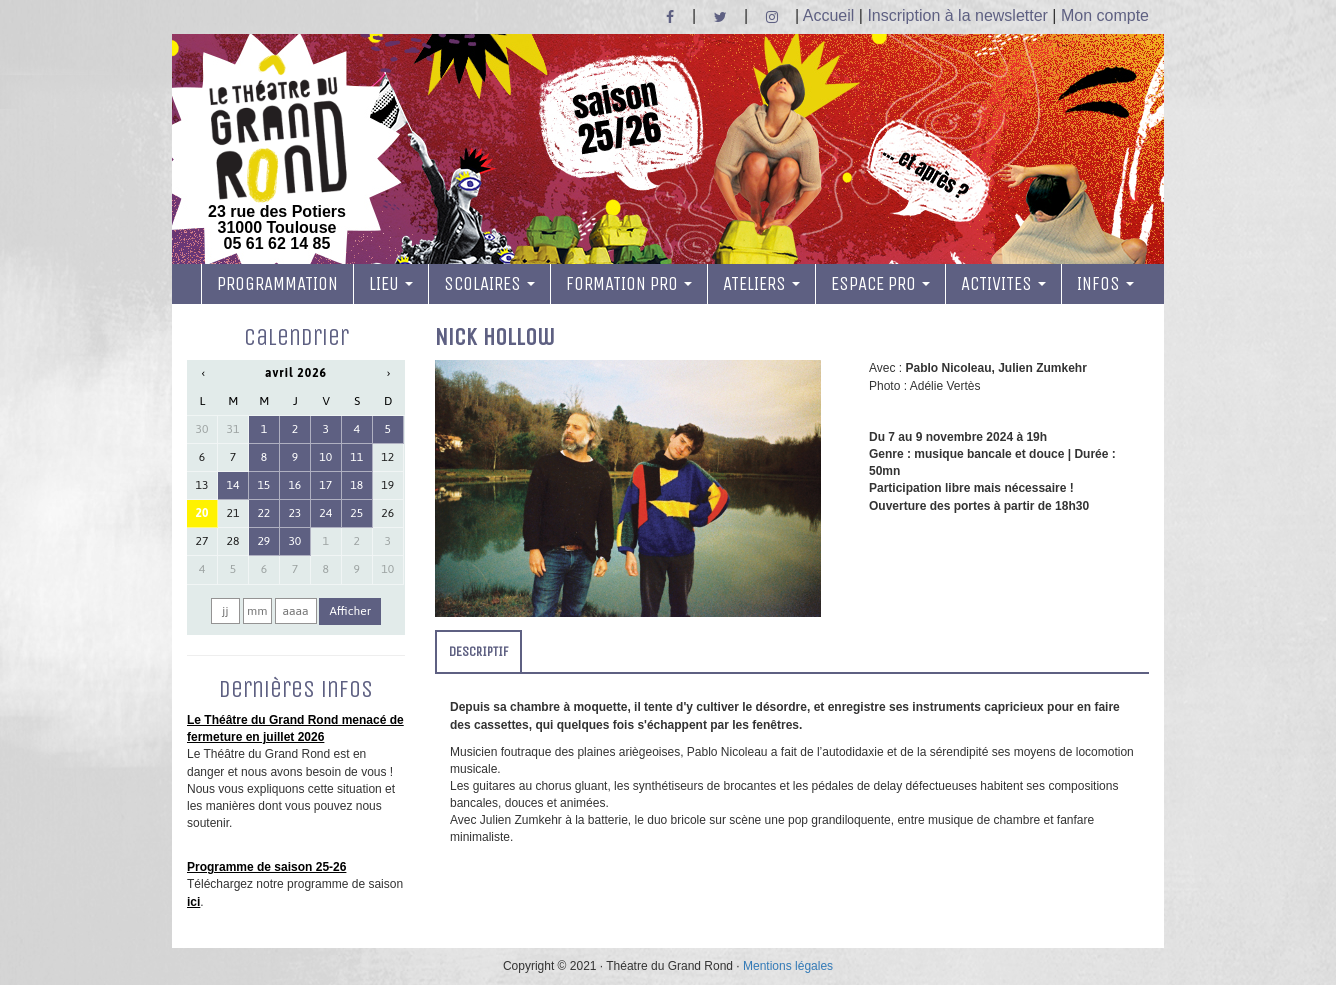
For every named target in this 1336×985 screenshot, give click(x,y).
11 (356, 457)
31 (233, 429)
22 (263, 513)
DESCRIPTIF (478, 651)
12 (387, 457)
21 (233, 513)
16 (294, 485)
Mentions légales (788, 966)
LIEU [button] (391, 284)
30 (202, 429)
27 (202, 541)
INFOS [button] (1105, 284)
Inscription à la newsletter (957, 15)
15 (263, 485)
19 (387, 485)
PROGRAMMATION (277, 284)
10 (325, 457)
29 (263, 541)
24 (325, 513)
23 (294, 513)
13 (202, 485)
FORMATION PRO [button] (629, 284)
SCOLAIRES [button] (489, 284)
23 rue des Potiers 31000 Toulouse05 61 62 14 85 (277, 153)
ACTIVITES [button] (1003, 284)
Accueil (829, 15)
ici (193, 902)
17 (325, 485)
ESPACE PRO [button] (880, 284)
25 (356, 513)
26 (387, 513)
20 (202, 513)
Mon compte (1105, 15)
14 (233, 485)
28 (233, 541)
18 (356, 485)
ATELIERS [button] (761, 284)
